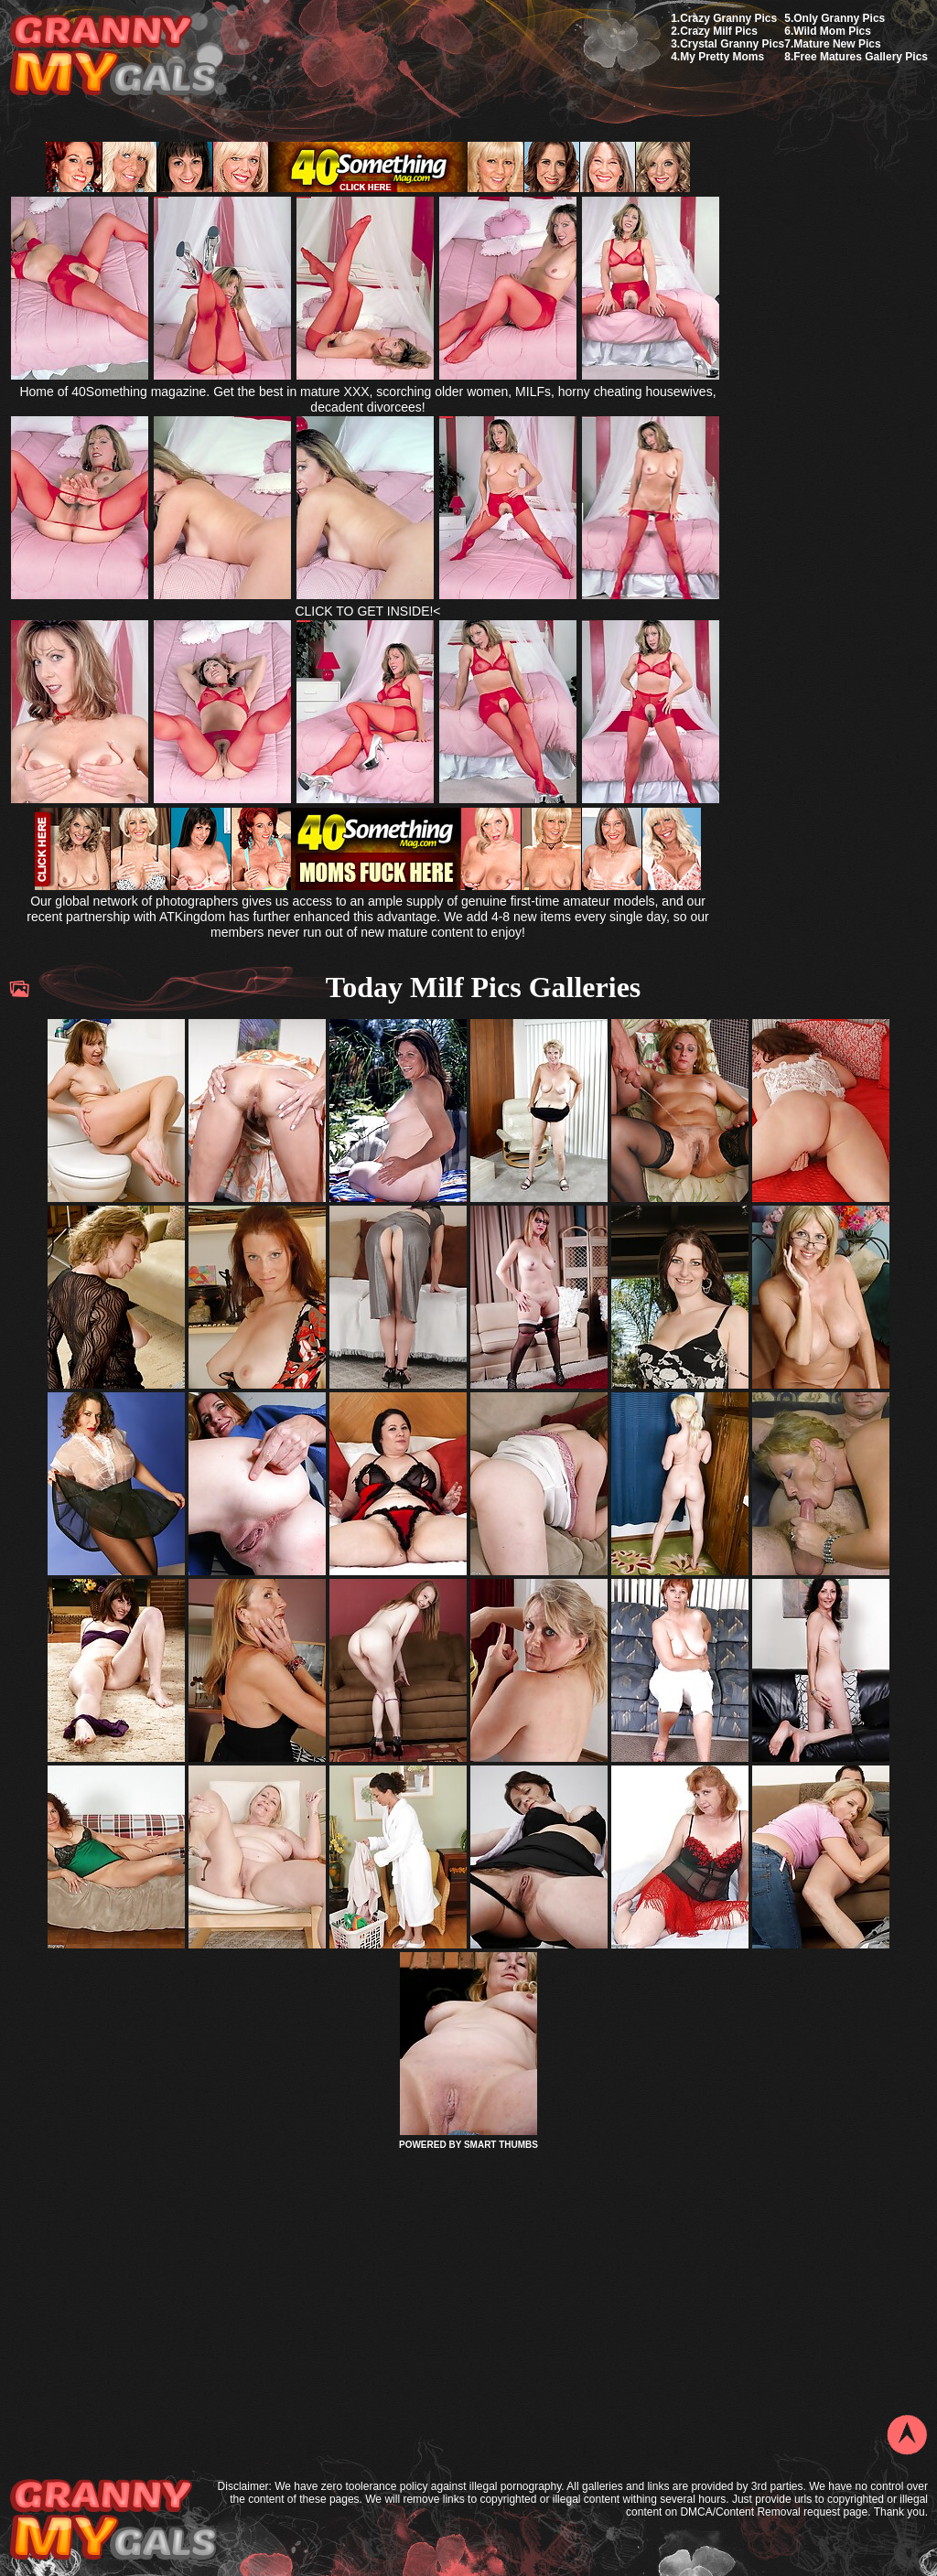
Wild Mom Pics (832, 31)
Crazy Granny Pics (728, 18)
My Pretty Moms (722, 56)
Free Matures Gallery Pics (860, 56)
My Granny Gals (113, 56)
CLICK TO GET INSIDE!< (367, 611)
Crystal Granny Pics (732, 44)
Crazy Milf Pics (719, 31)
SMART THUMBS (501, 2145)
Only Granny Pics (839, 18)
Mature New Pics (836, 44)
